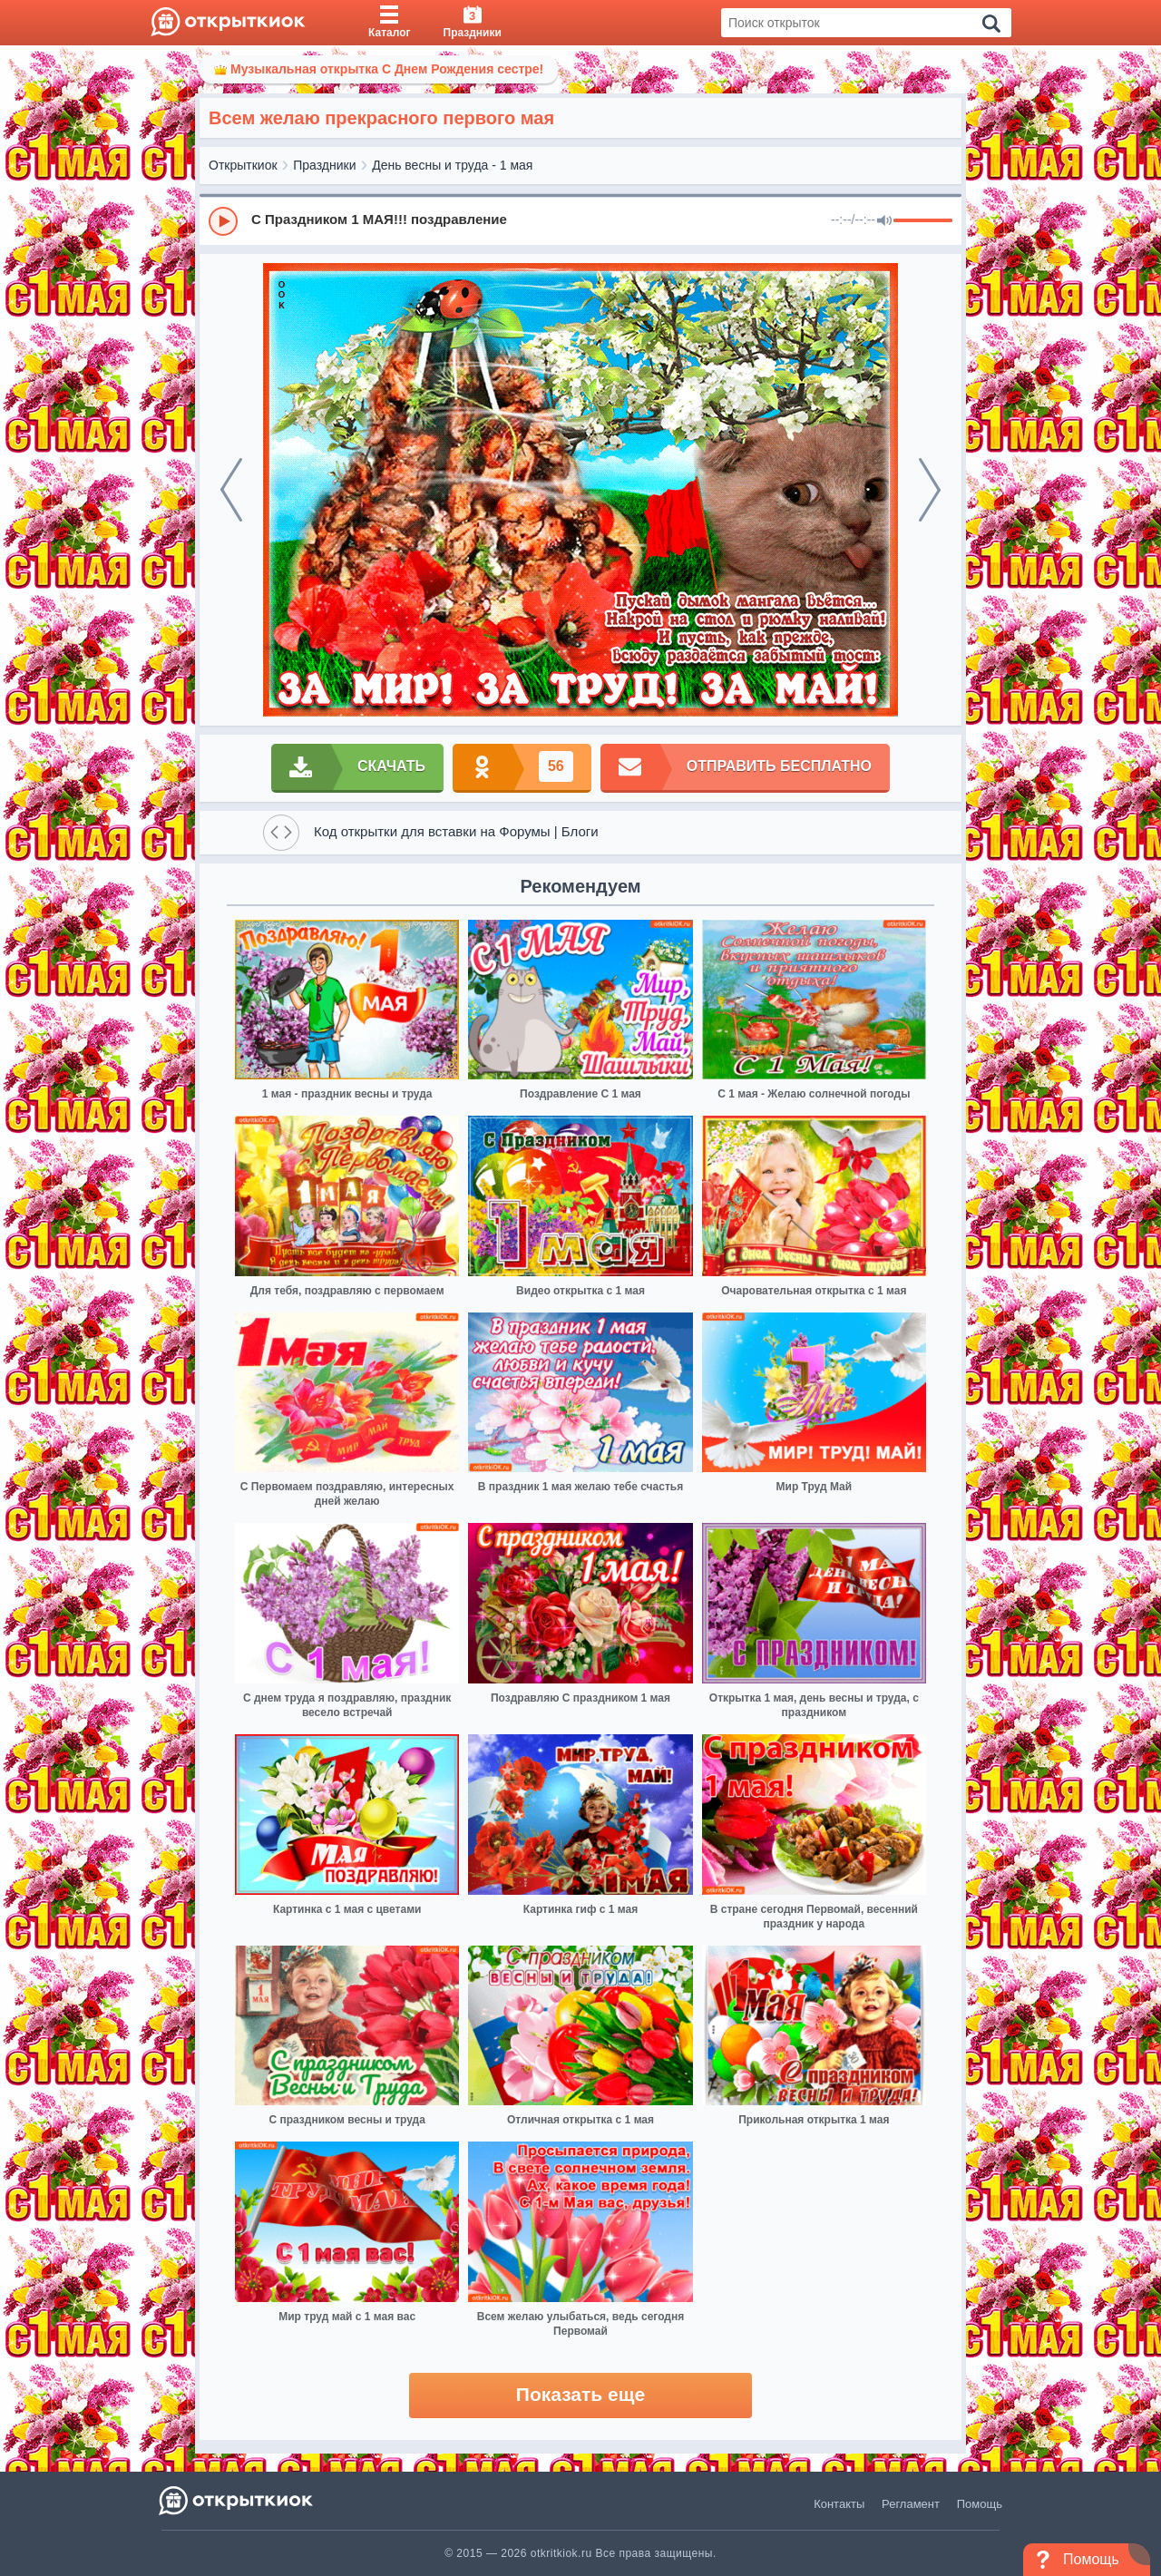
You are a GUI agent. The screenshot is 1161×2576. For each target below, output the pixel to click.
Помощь (979, 2504)
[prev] (231, 490)
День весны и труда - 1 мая (452, 165)
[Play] (223, 221)
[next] (929, 490)
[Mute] (884, 221)
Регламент (911, 2504)
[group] (580, 220)
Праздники (324, 165)
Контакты (839, 2504)
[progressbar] (922, 221)
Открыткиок (243, 165)
